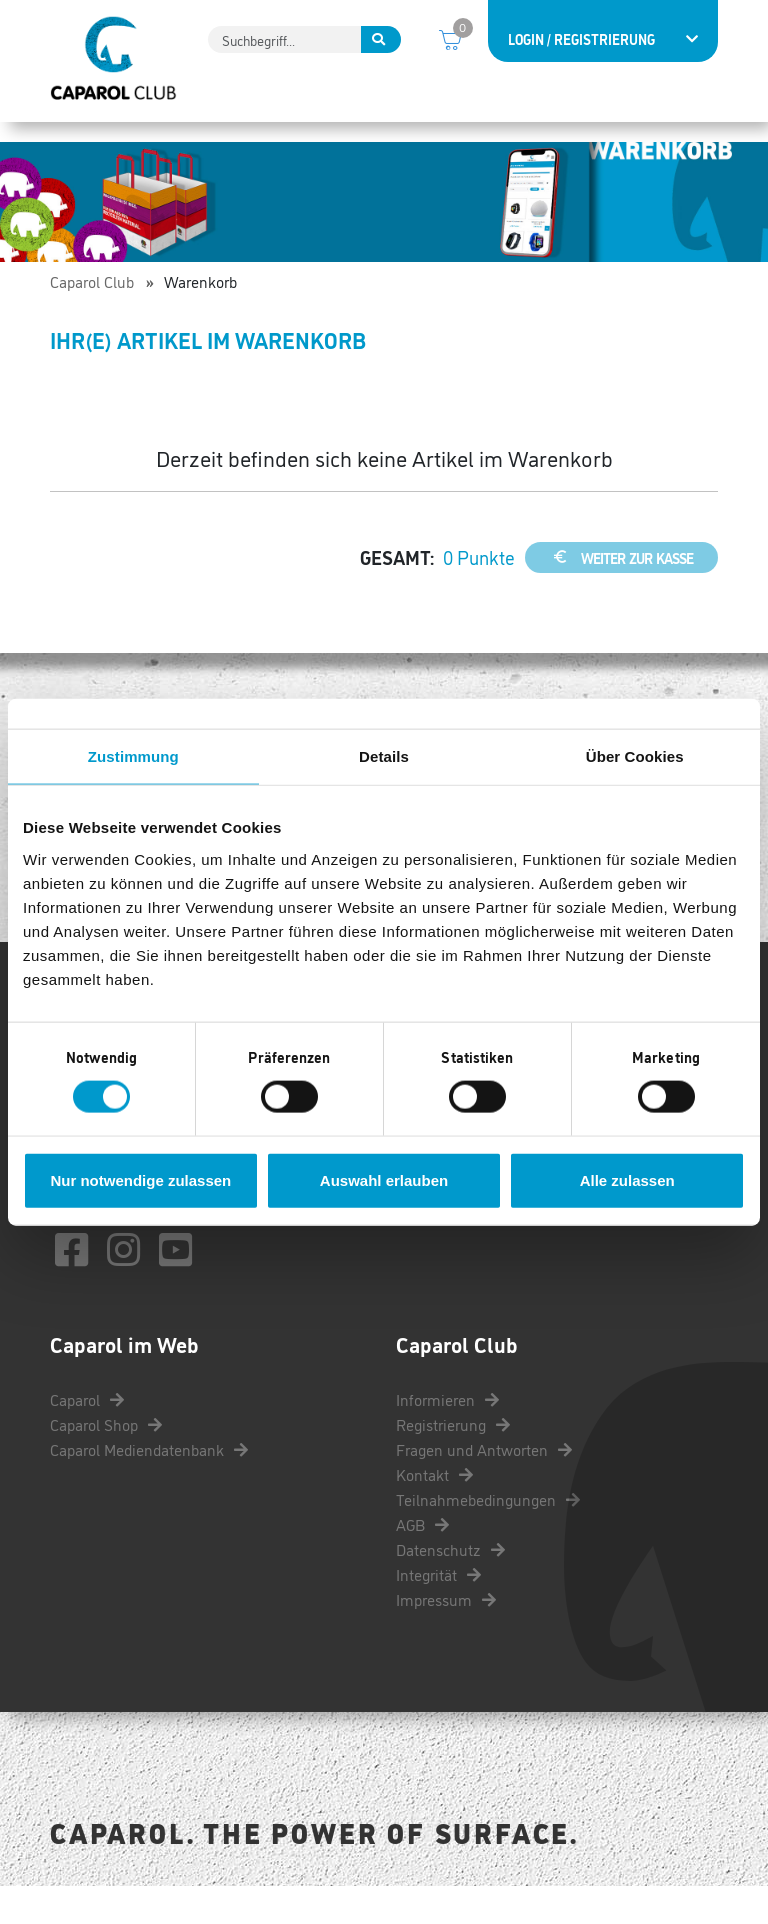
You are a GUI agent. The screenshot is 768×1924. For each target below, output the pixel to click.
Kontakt (434, 1512)
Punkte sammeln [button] (227, 140)
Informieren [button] (94, 140)
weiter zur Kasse (621, 595)
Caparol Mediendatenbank (149, 1487)
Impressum (446, 1637)
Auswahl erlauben (384, 1179)
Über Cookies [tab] (635, 756)
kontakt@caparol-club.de (174, 1240)
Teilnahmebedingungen (488, 1537)
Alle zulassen (627, 1179)
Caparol (87, 1437)
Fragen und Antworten (484, 1487)
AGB (422, 1562)
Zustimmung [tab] (133, 756)
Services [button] (632, 140)
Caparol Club (92, 319)
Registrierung (453, 1462)
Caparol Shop (106, 1462)
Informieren (447, 1437)
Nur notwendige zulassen (140, 1179)
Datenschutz (450, 1587)
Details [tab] (384, 756)
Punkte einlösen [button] (377, 140)
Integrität (438, 1612)
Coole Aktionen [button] (520, 140)
